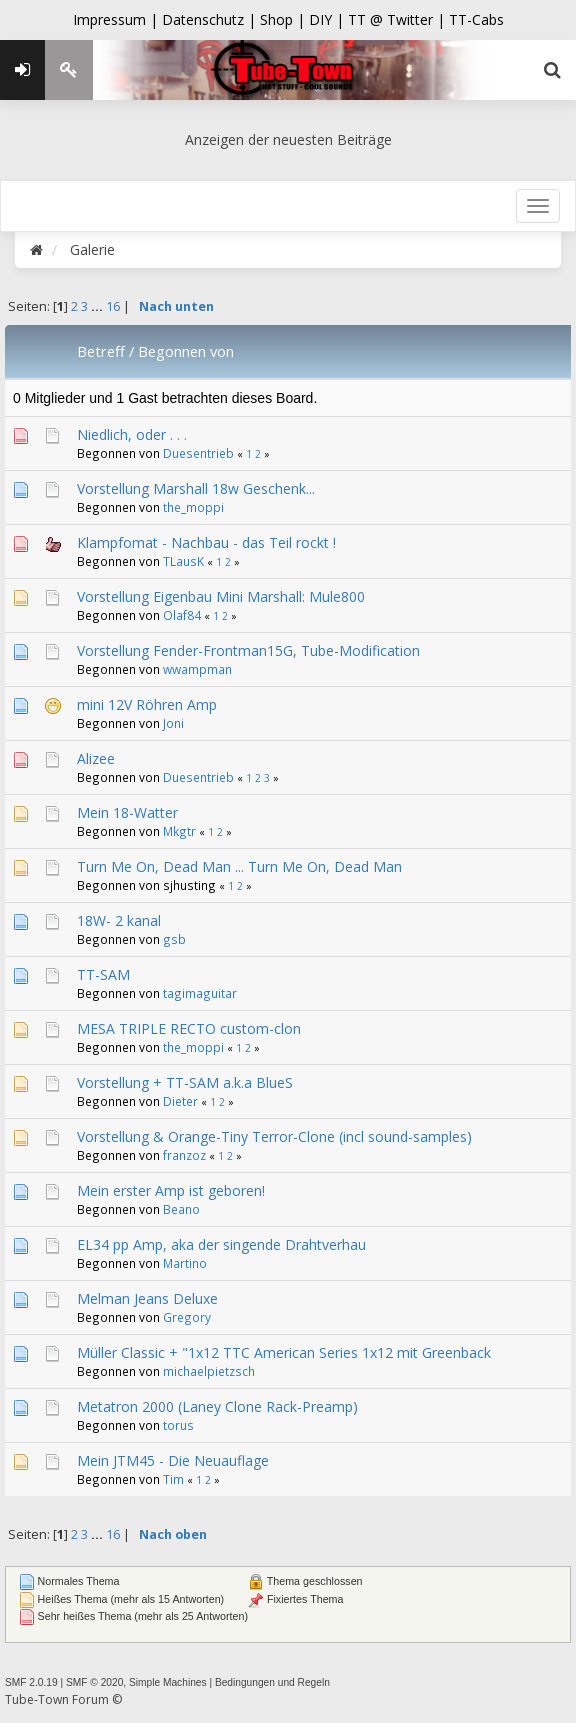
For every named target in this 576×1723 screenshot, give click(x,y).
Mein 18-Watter (127, 812)
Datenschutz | (211, 19)
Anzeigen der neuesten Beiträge (288, 139)
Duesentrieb (198, 453)
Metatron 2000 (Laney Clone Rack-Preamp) (217, 1406)
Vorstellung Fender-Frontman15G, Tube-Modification (248, 650)
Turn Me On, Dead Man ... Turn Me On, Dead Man (239, 866)
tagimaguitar (200, 993)
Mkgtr (179, 831)
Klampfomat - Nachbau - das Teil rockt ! (206, 542)
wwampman (197, 669)
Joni (173, 723)
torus (178, 1425)
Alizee (96, 758)
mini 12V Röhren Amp (147, 704)
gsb (174, 939)
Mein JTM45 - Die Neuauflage (173, 1460)
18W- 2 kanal (119, 920)
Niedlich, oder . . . (132, 434)
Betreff (101, 351)
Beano (181, 1209)
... (98, 306)
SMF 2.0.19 (31, 1682)
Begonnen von (186, 351)
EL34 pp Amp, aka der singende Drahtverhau (221, 1244)
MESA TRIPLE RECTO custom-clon (189, 1028)
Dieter (180, 1101)
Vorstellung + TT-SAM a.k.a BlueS (185, 1082)
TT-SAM (103, 974)
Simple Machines (168, 1682)
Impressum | (117, 19)
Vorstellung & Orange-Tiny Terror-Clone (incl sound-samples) (274, 1136)
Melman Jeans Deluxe (147, 1298)
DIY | (328, 19)
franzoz (184, 1155)
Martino (185, 1263)
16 (113, 306)
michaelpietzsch (209, 1371)
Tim (173, 1479)
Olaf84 (182, 615)
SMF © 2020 (94, 1682)
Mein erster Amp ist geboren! (171, 1190)
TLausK (183, 561)
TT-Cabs (476, 19)
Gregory (187, 1317)
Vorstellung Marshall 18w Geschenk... (196, 488)
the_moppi (193, 507)
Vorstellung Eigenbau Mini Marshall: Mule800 (221, 596)
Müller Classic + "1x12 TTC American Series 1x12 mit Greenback (284, 1352)
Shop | (284, 19)
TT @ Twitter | (396, 19)
